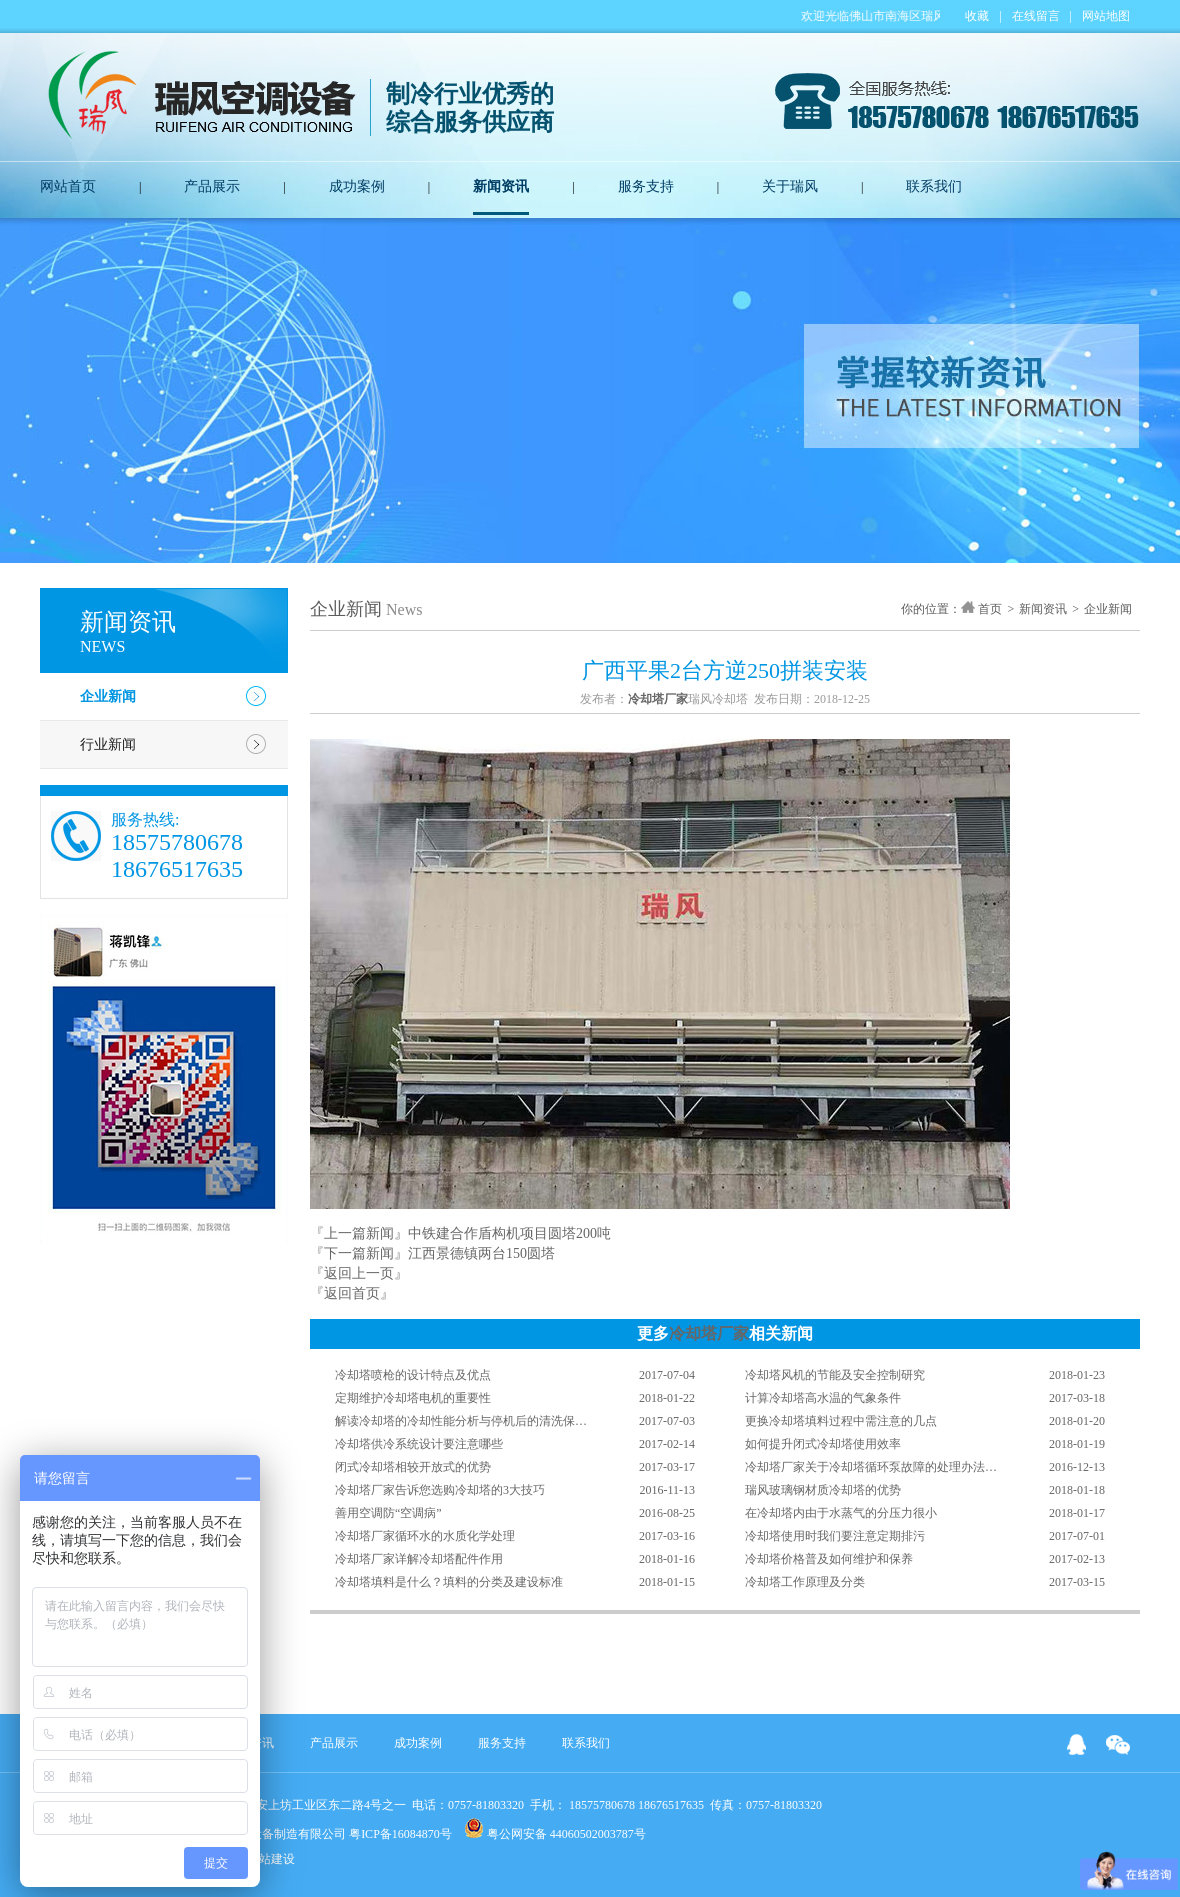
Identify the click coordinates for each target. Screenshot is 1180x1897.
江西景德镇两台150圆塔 (481, 1253)
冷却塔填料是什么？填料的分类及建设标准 (449, 1582)
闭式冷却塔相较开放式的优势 (413, 1467)
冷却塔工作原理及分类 (805, 1582)
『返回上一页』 (359, 1273)
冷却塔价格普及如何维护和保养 (829, 1559)
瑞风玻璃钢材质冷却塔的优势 (823, 1490)
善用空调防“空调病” (388, 1513)
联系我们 (934, 186)
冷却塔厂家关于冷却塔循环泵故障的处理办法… (871, 1467)
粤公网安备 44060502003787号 (555, 1829)
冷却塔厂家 (709, 1333)
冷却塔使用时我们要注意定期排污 (835, 1536)
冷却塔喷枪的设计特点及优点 (413, 1375)
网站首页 (68, 186)
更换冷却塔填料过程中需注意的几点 (841, 1421)
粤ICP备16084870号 (400, 1834)
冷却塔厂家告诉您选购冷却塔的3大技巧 (440, 1490)
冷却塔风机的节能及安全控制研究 (835, 1375)
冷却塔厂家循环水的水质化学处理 (425, 1536)
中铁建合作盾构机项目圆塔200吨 (509, 1233)
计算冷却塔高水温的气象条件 (823, 1398)
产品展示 (212, 186)
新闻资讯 (501, 186)
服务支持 (646, 186)
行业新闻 (108, 744)
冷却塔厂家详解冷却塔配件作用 (419, 1559)
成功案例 (357, 186)
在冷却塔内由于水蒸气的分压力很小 (841, 1513)
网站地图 (1106, 16)
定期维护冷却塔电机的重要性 (413, 1398)
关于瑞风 (790, 186)
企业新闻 (108, 696)
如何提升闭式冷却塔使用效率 (823, 1444)
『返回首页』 (352, 1293)
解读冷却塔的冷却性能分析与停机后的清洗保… (461, 1421)
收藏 (977, 16)
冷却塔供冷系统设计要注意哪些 (419, 1444)
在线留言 (1036, 16)
